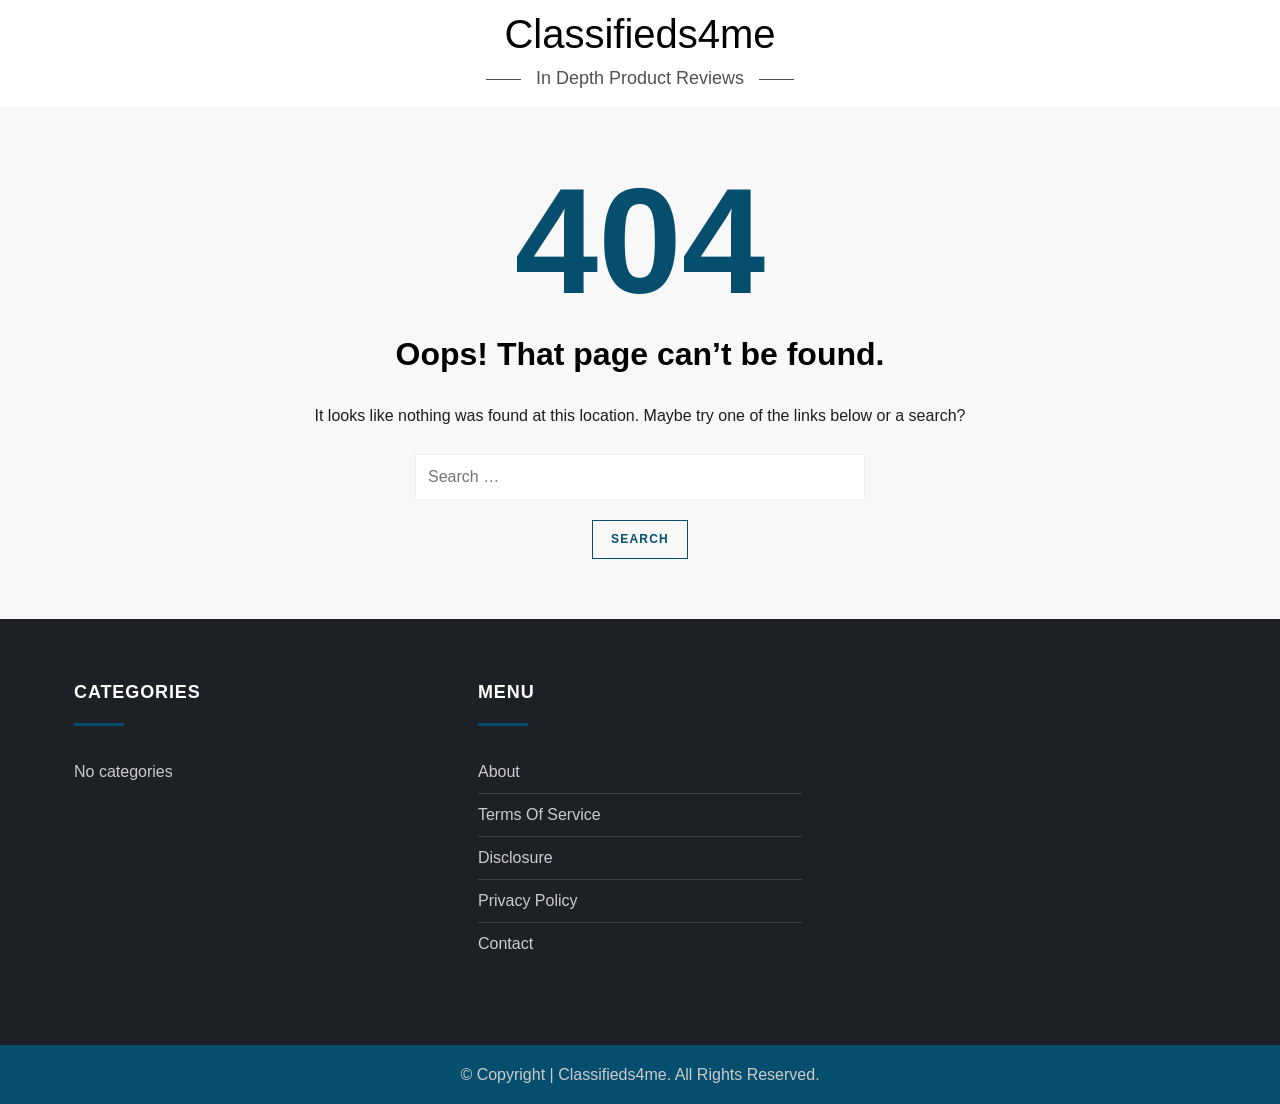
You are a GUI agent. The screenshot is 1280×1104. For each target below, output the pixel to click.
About (499, 771)
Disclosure (515, 857)
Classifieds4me (639, 34)
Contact (505, 943)
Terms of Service (539, 814)
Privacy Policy (528, 900)
